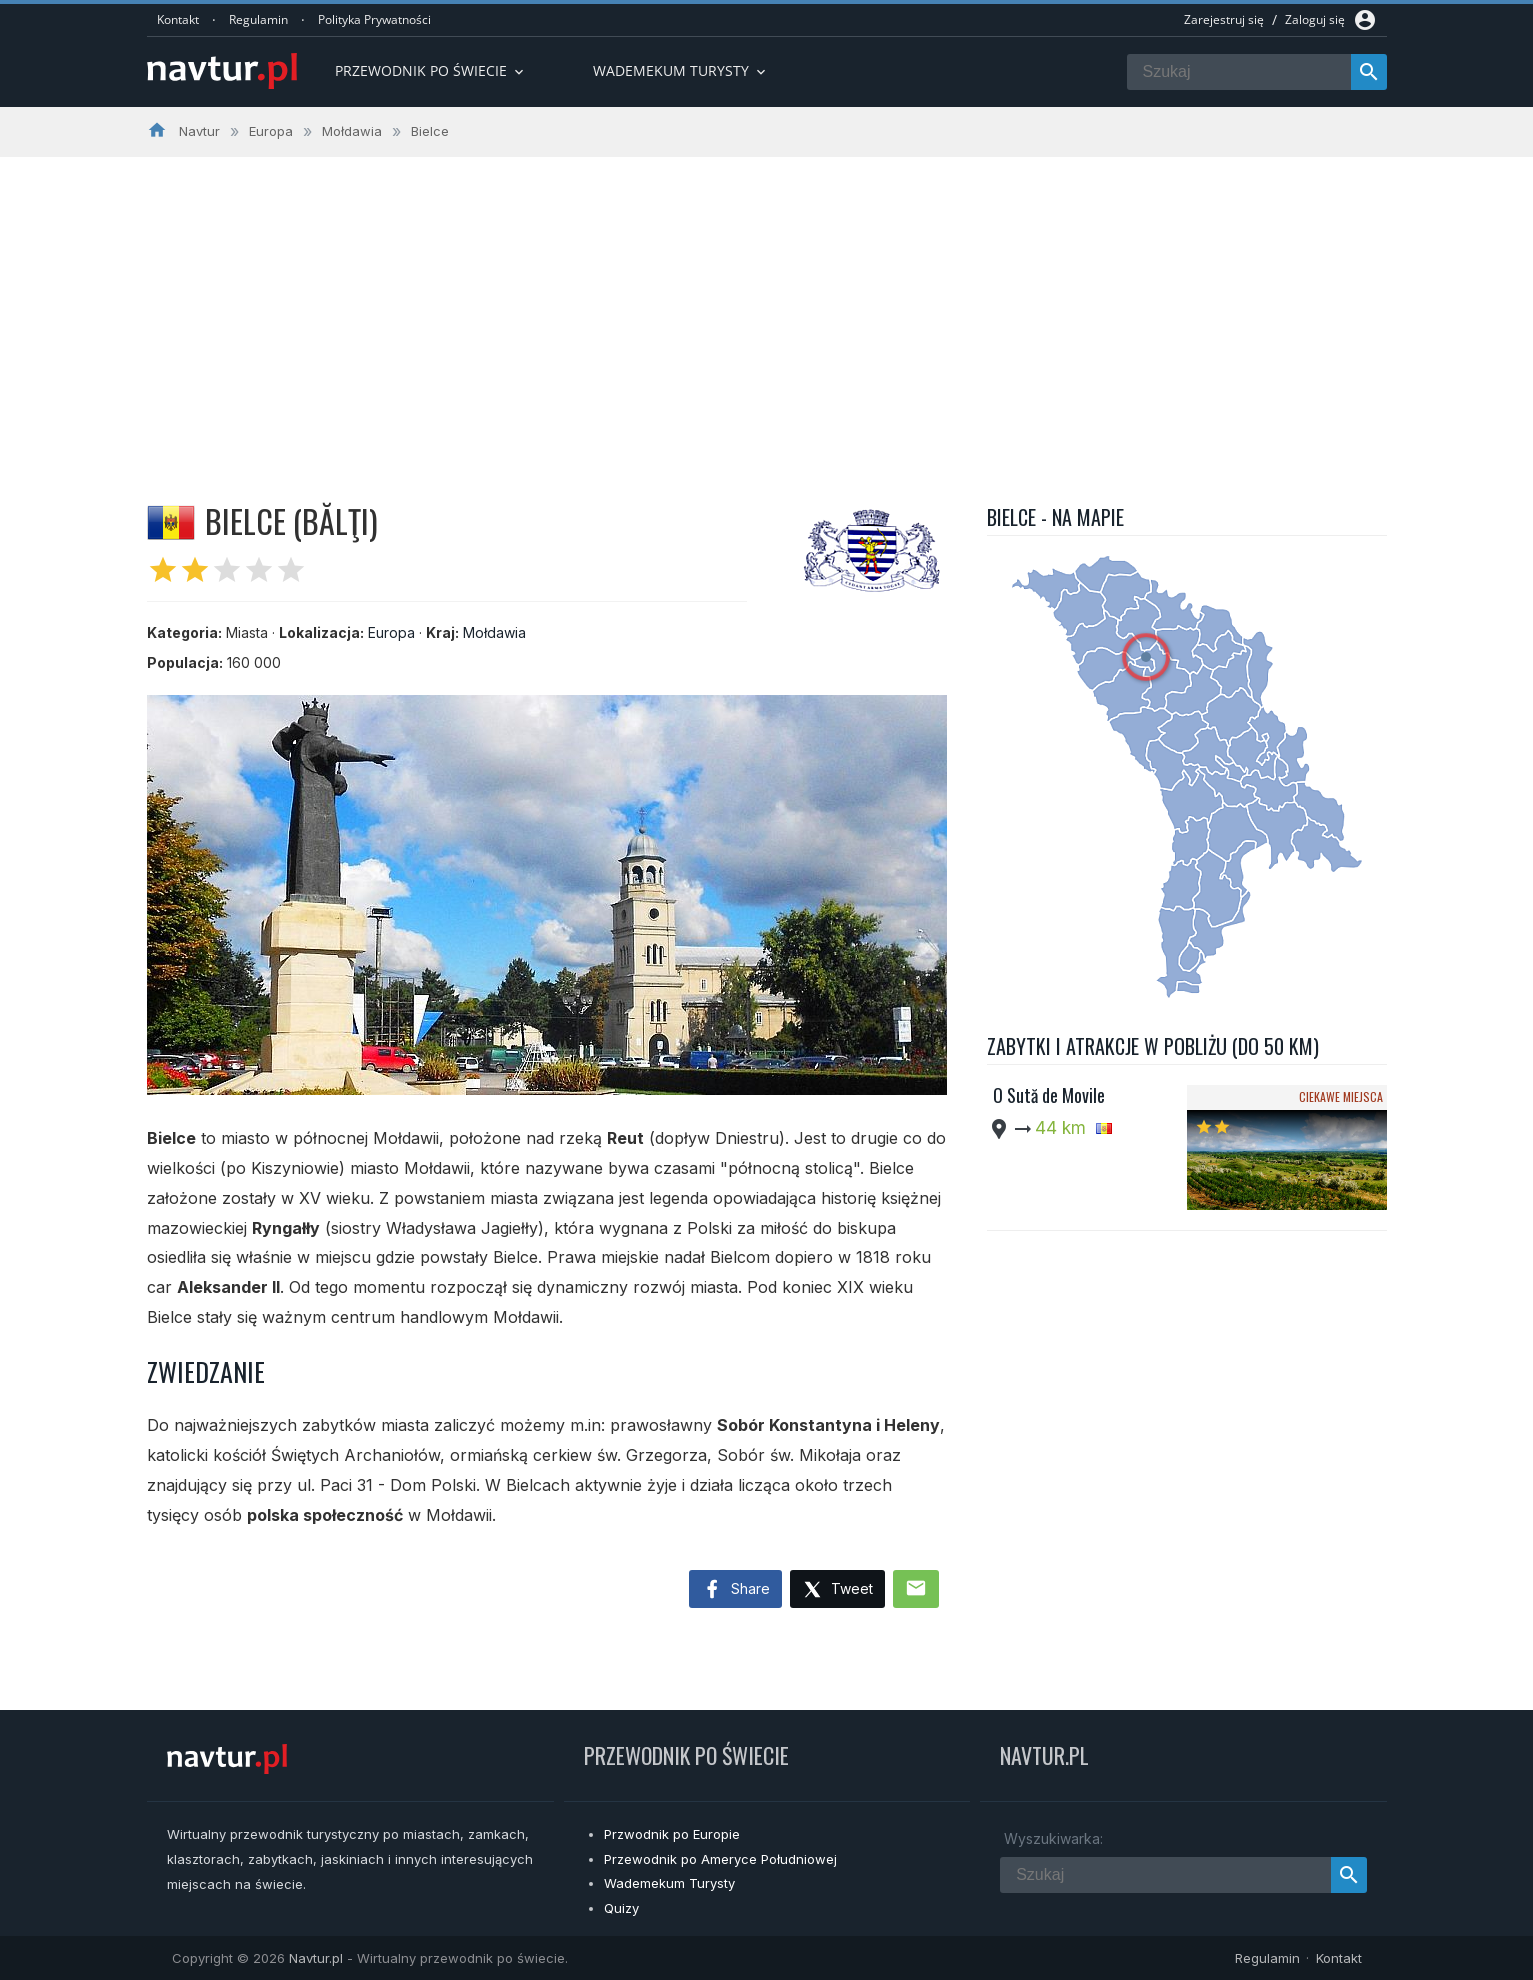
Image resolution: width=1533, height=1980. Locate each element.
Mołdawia (494, 632)
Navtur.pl (316, 1958)
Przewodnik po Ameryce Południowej (720, 1859)
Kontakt (178, 19)
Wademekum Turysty (669, 1883)
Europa (391, 632)
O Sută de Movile (1049, 1095)
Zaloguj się (1315, 19)
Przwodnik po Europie (672, 1834)
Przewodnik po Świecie (431, 70)
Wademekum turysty (681, 70)
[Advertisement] (767, 307)
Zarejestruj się (1224, 19)
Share (735, 1590)
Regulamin (258, 19)
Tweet (837, 1590)
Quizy (621, 1908)
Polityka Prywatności (374, 19)
